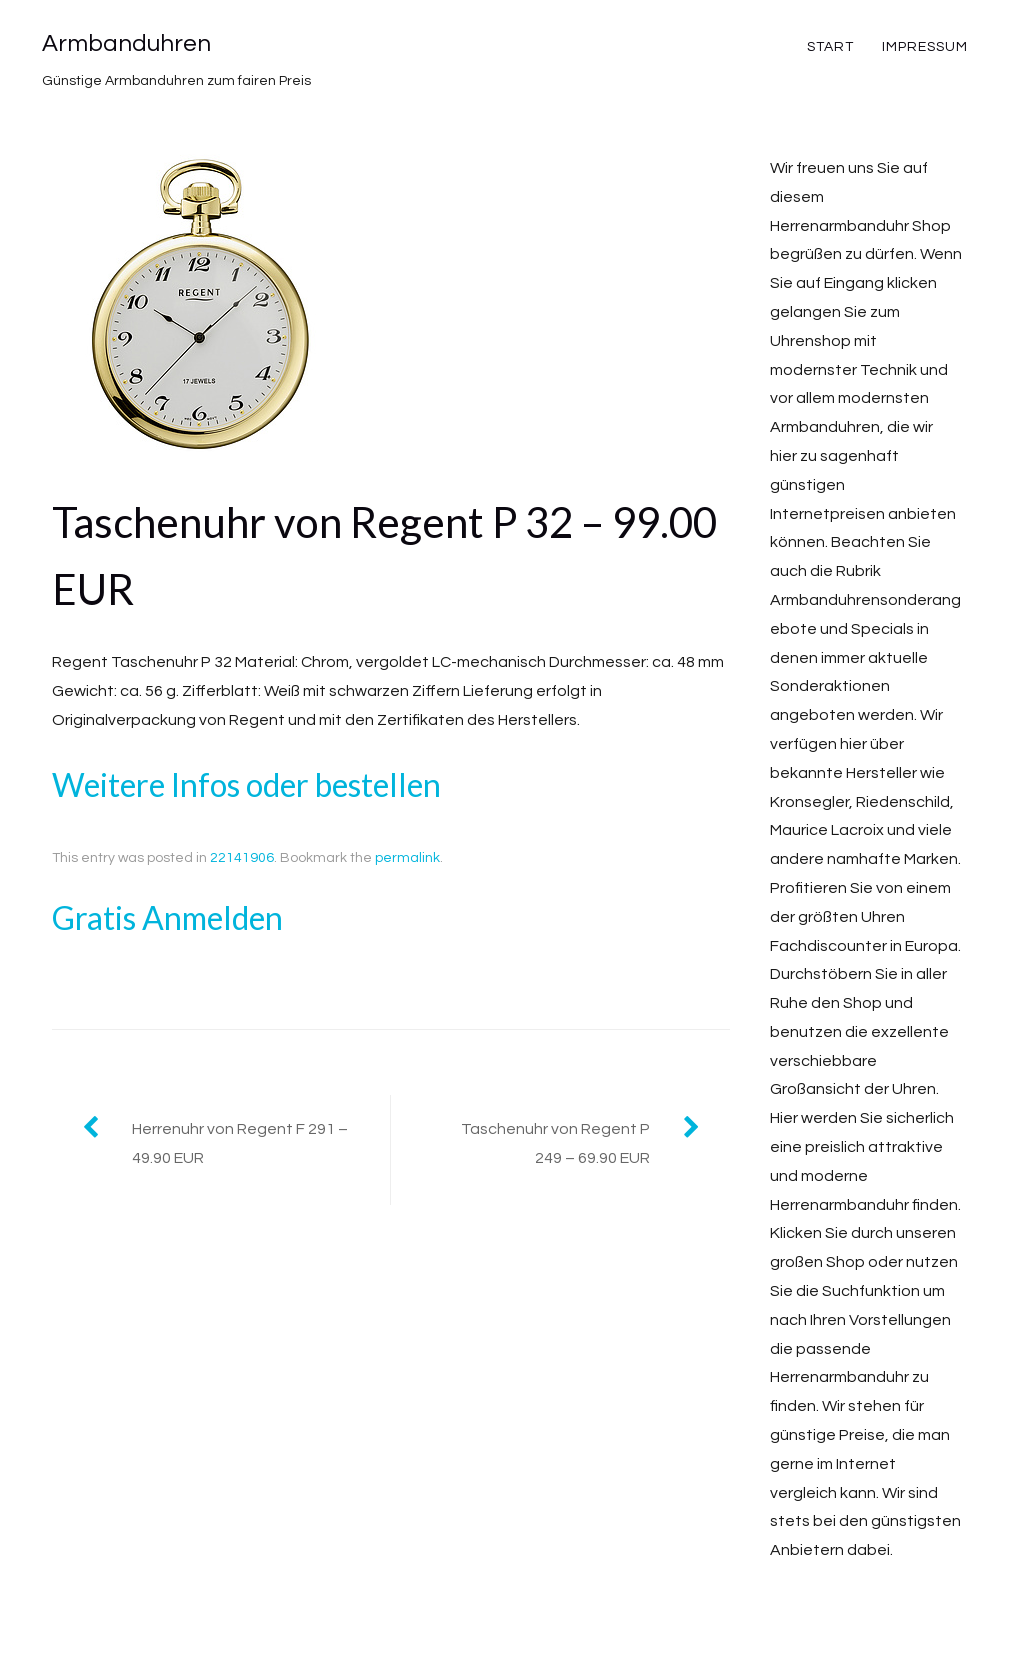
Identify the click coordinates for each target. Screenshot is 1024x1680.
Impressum (925, 47)
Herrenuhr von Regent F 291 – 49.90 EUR (240, 1143)
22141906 (242, 858)
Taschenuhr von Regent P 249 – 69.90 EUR (555, 1143)
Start (830, 47)
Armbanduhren (126, 43)
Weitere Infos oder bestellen (246, 784)
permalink (407, 858)
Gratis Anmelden (167, 917)
